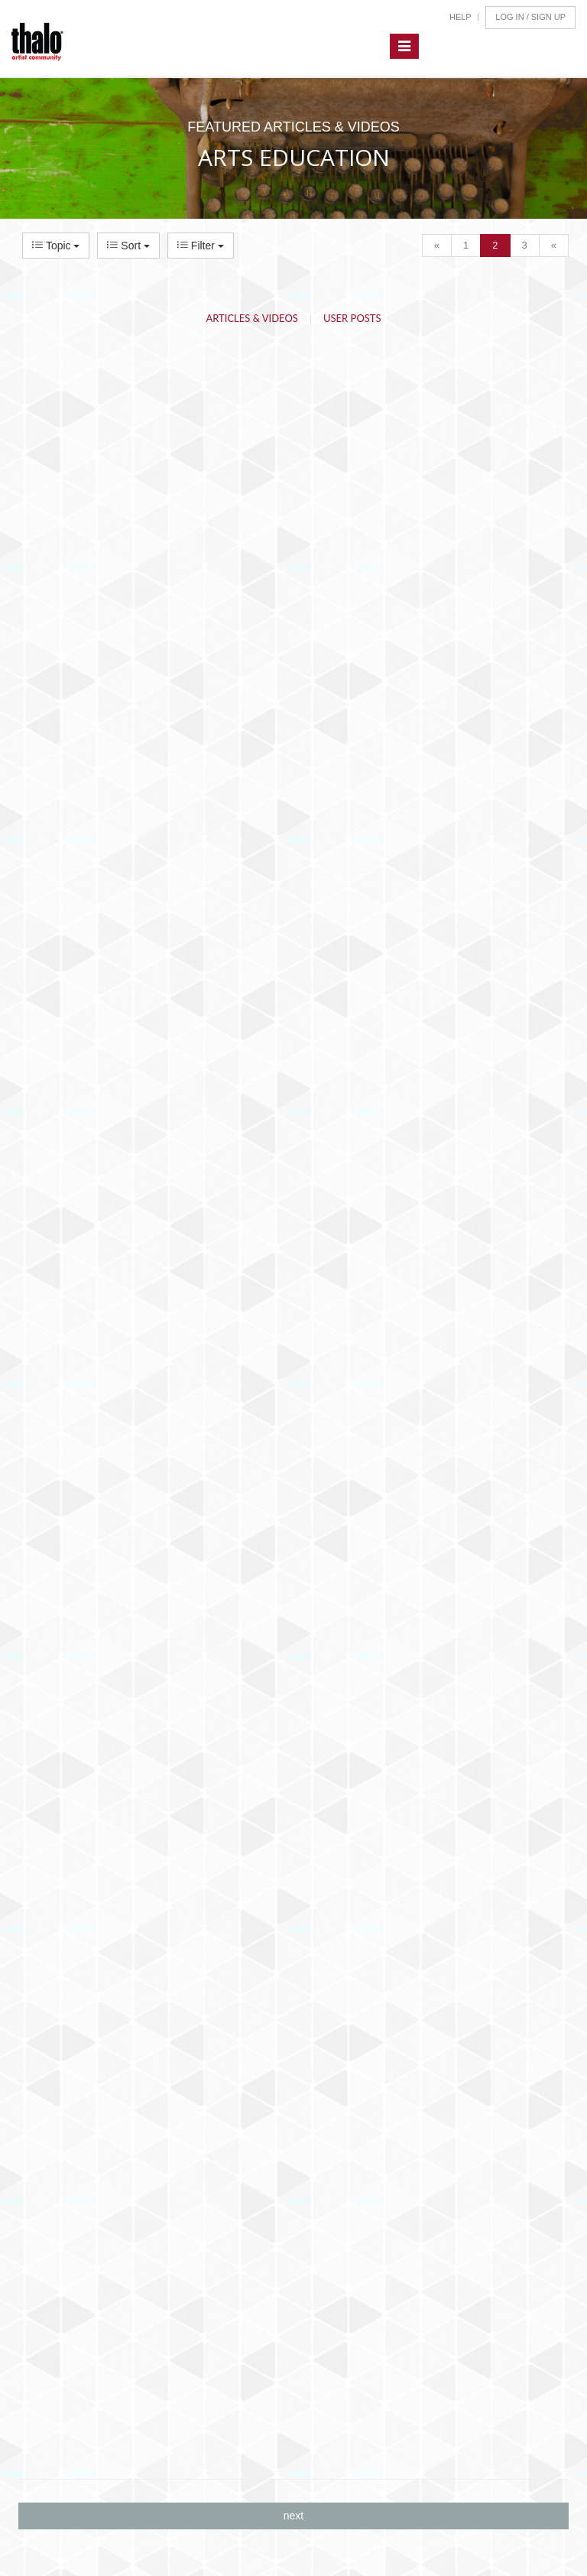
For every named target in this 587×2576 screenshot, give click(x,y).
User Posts (352, 318)
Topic (55, 245)
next (293, 2515)
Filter (200, 245)
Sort (128, 245)
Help (460, 16)
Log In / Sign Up (530, 16)
